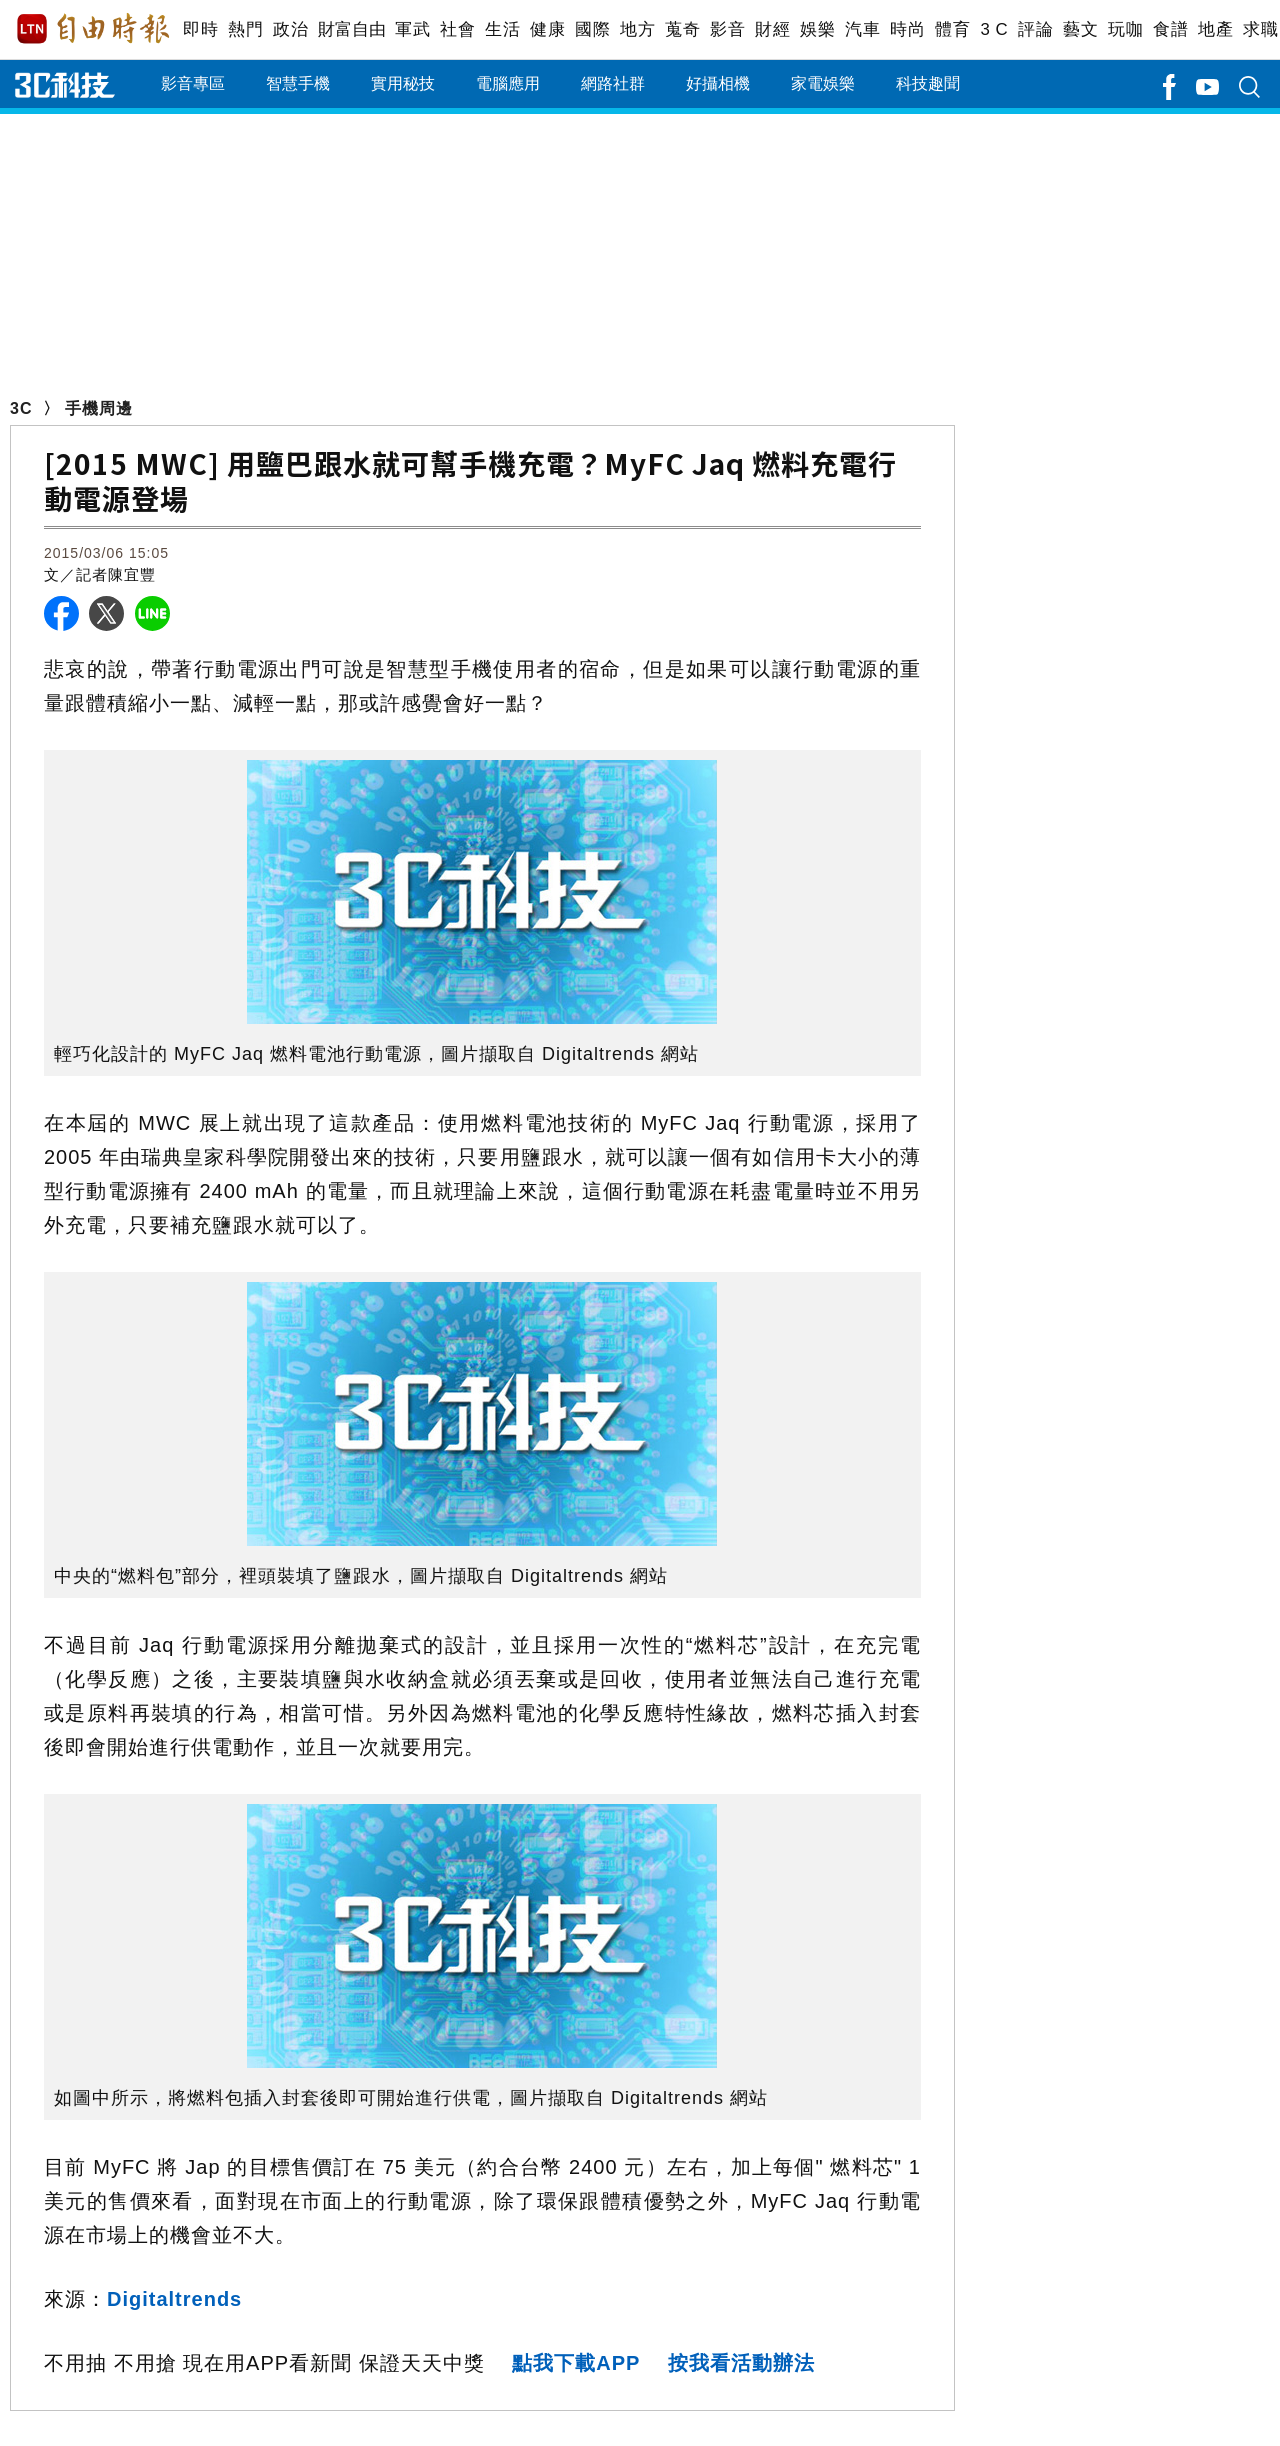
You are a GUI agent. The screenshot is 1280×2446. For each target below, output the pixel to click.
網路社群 (613, 83)
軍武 (412, 29)
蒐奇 (682, 29)
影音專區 (193, 83)
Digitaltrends (174, 2299)
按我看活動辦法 (741, 2363)
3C (21, 408)
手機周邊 (99, 408)
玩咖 (1125, 29)
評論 (1035, 29)
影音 (727, 29)
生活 (502, 29)
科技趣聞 (928, 83)
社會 (457, 29)
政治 (290, 29)
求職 (1260, 29)
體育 (952, 29)
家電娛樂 (823, 83)
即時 (200, 29)
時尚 (907, 29)
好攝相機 (718, 83)
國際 (592, 29)
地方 (637, 29)
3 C (994, 29)
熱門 (245, 29)
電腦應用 (508, 83)
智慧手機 (298, 83)
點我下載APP (576, 2363)
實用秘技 (403, 83)
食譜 (1170, 29)
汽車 (862, 29)
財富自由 (351, 29)
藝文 (1080, 29)
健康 (547, 29)
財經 (772, 29)
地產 (1215, 29)
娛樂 (817, 29)
